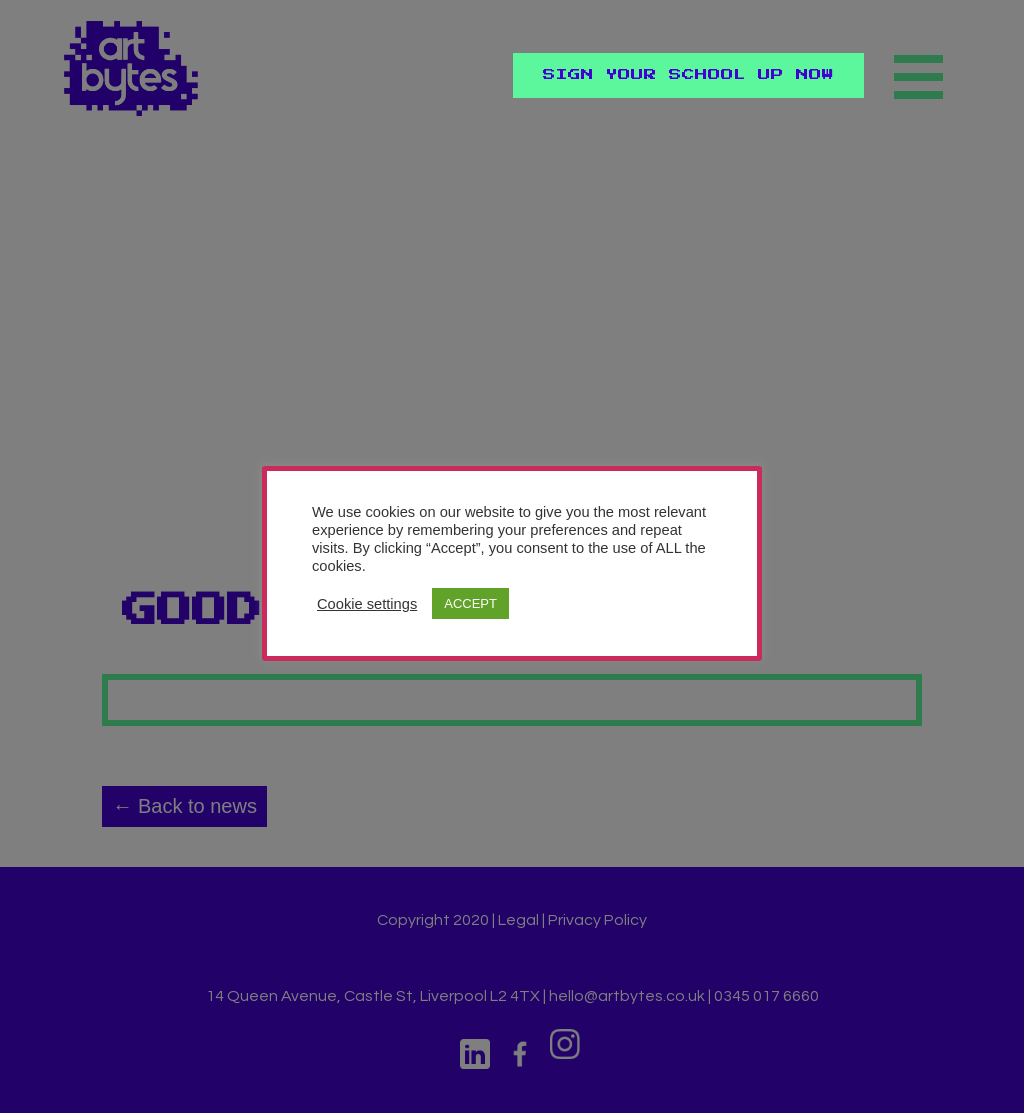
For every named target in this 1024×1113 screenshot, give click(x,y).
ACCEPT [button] (470, 603)
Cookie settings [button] (367, 604)
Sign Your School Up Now (688, 75)
